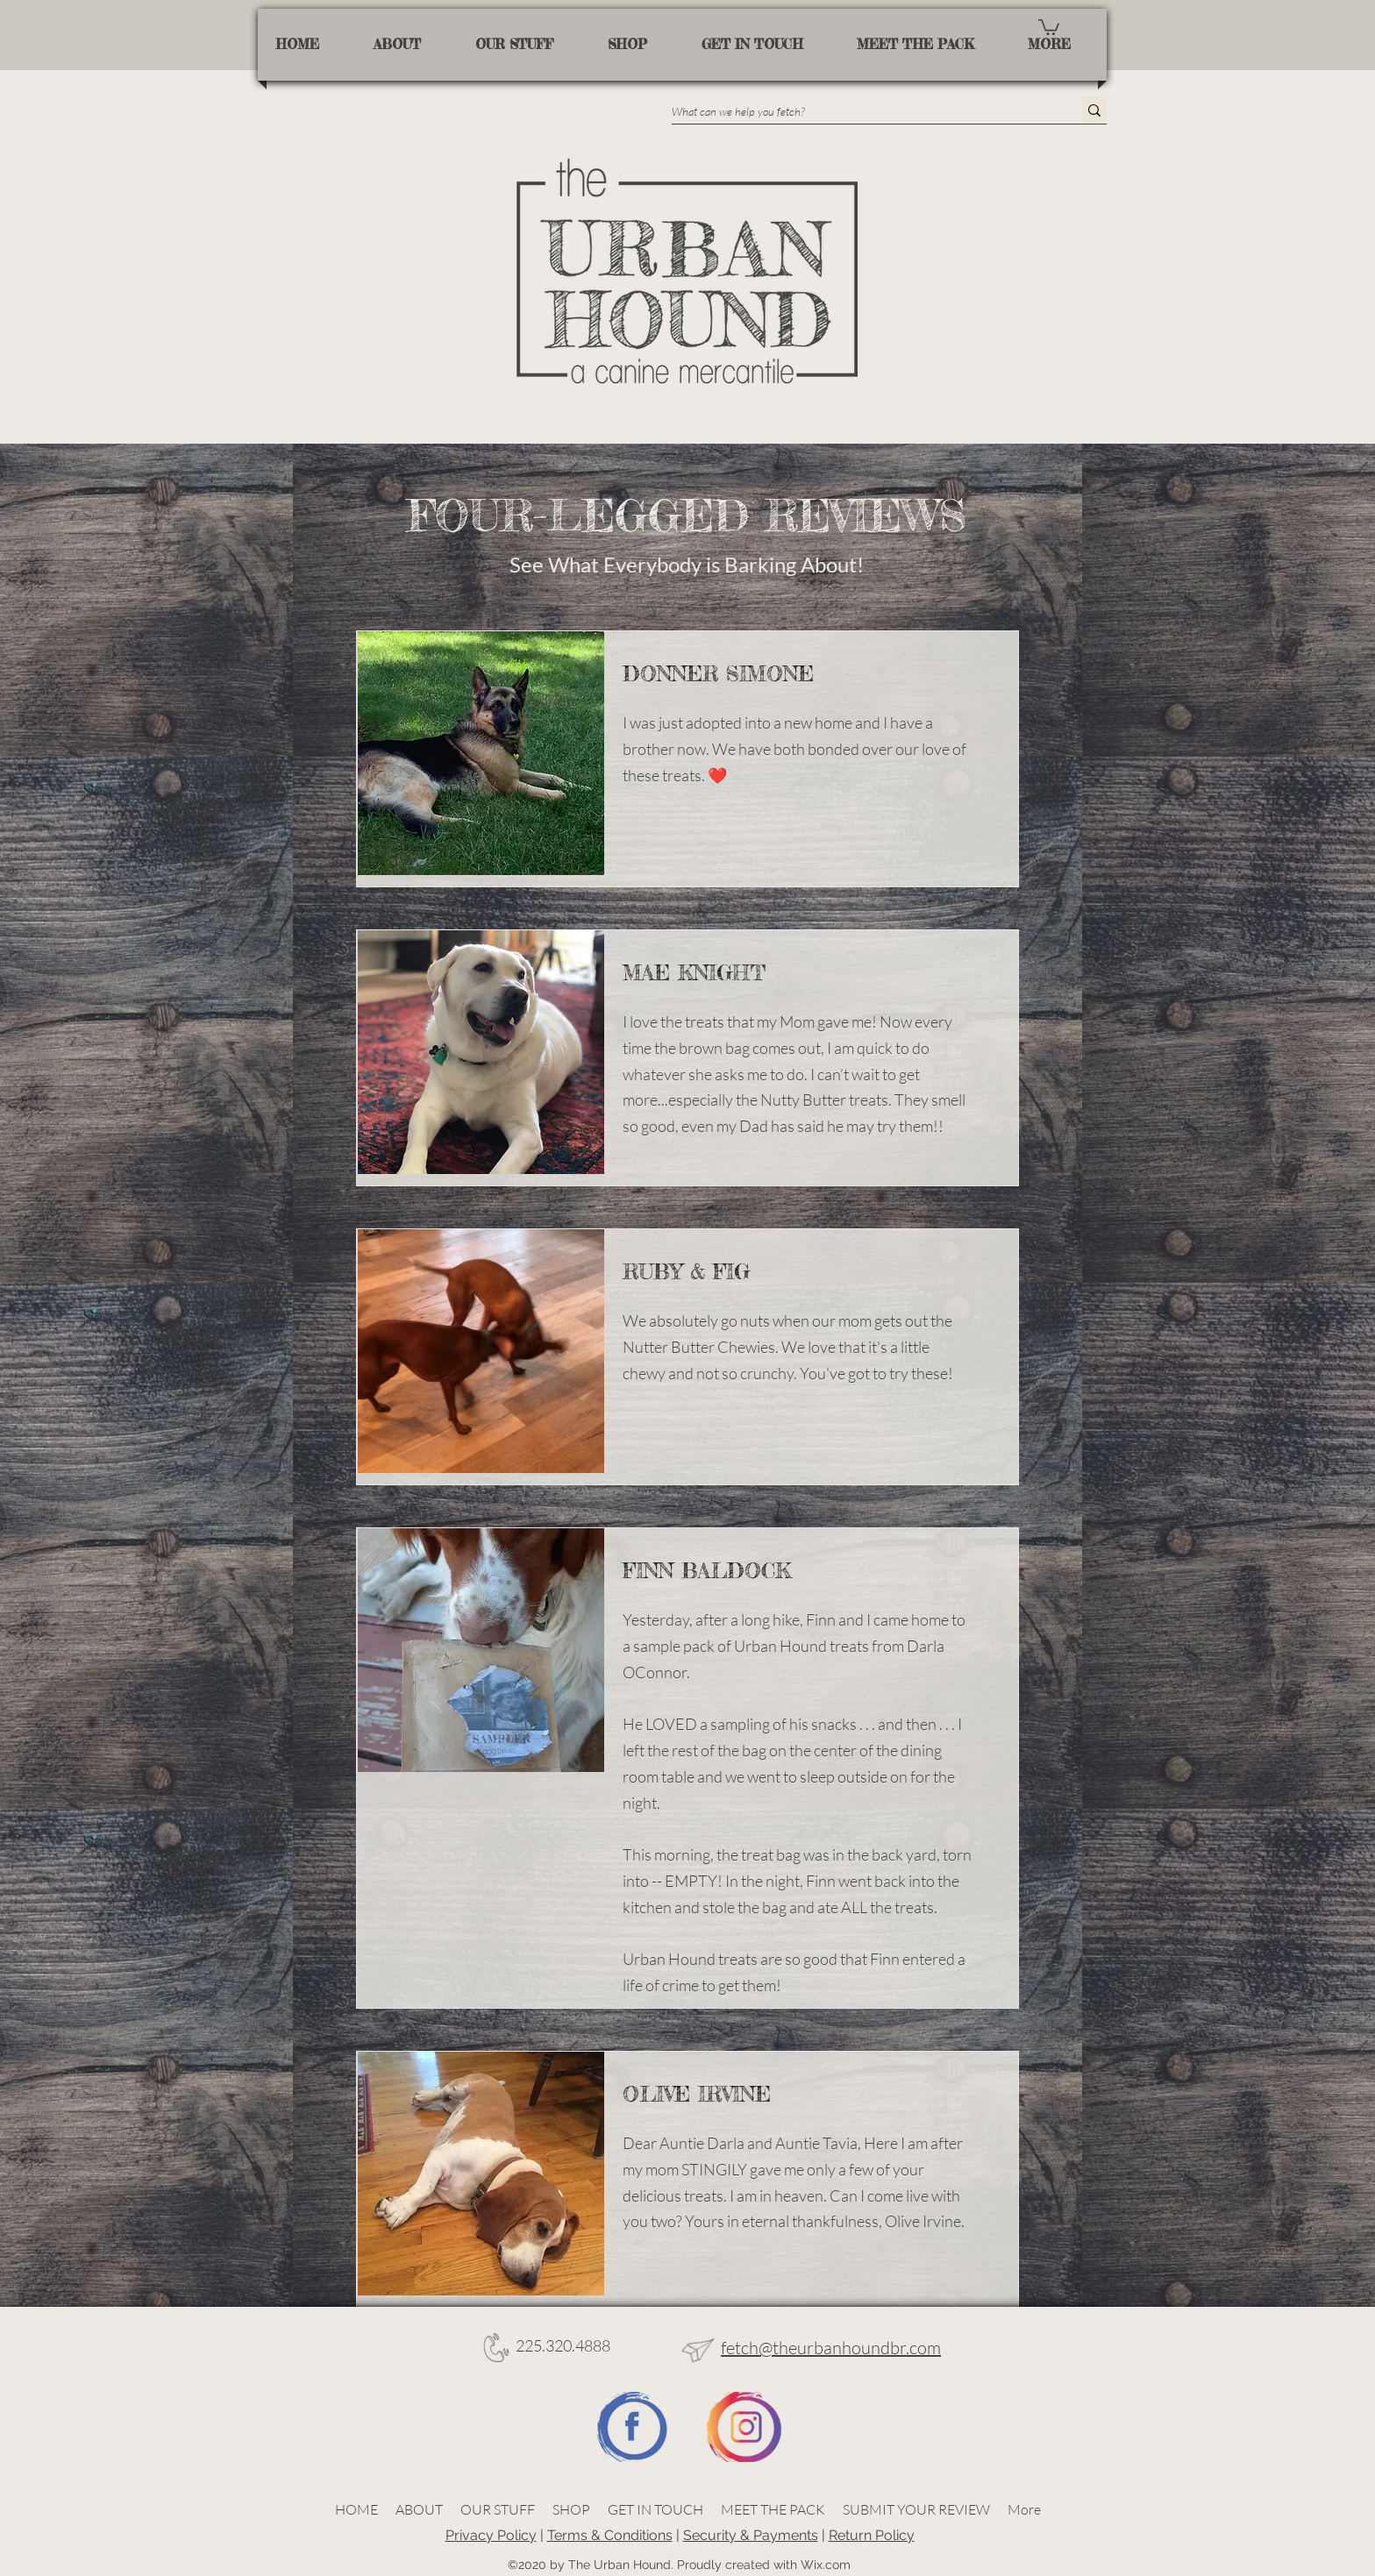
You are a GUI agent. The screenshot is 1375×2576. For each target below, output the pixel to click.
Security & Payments (750, 2535)
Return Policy (872, 2535)
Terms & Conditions (610, 2535)
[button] (1048, 26)
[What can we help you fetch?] (858, 111)
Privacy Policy (491, 2535)
